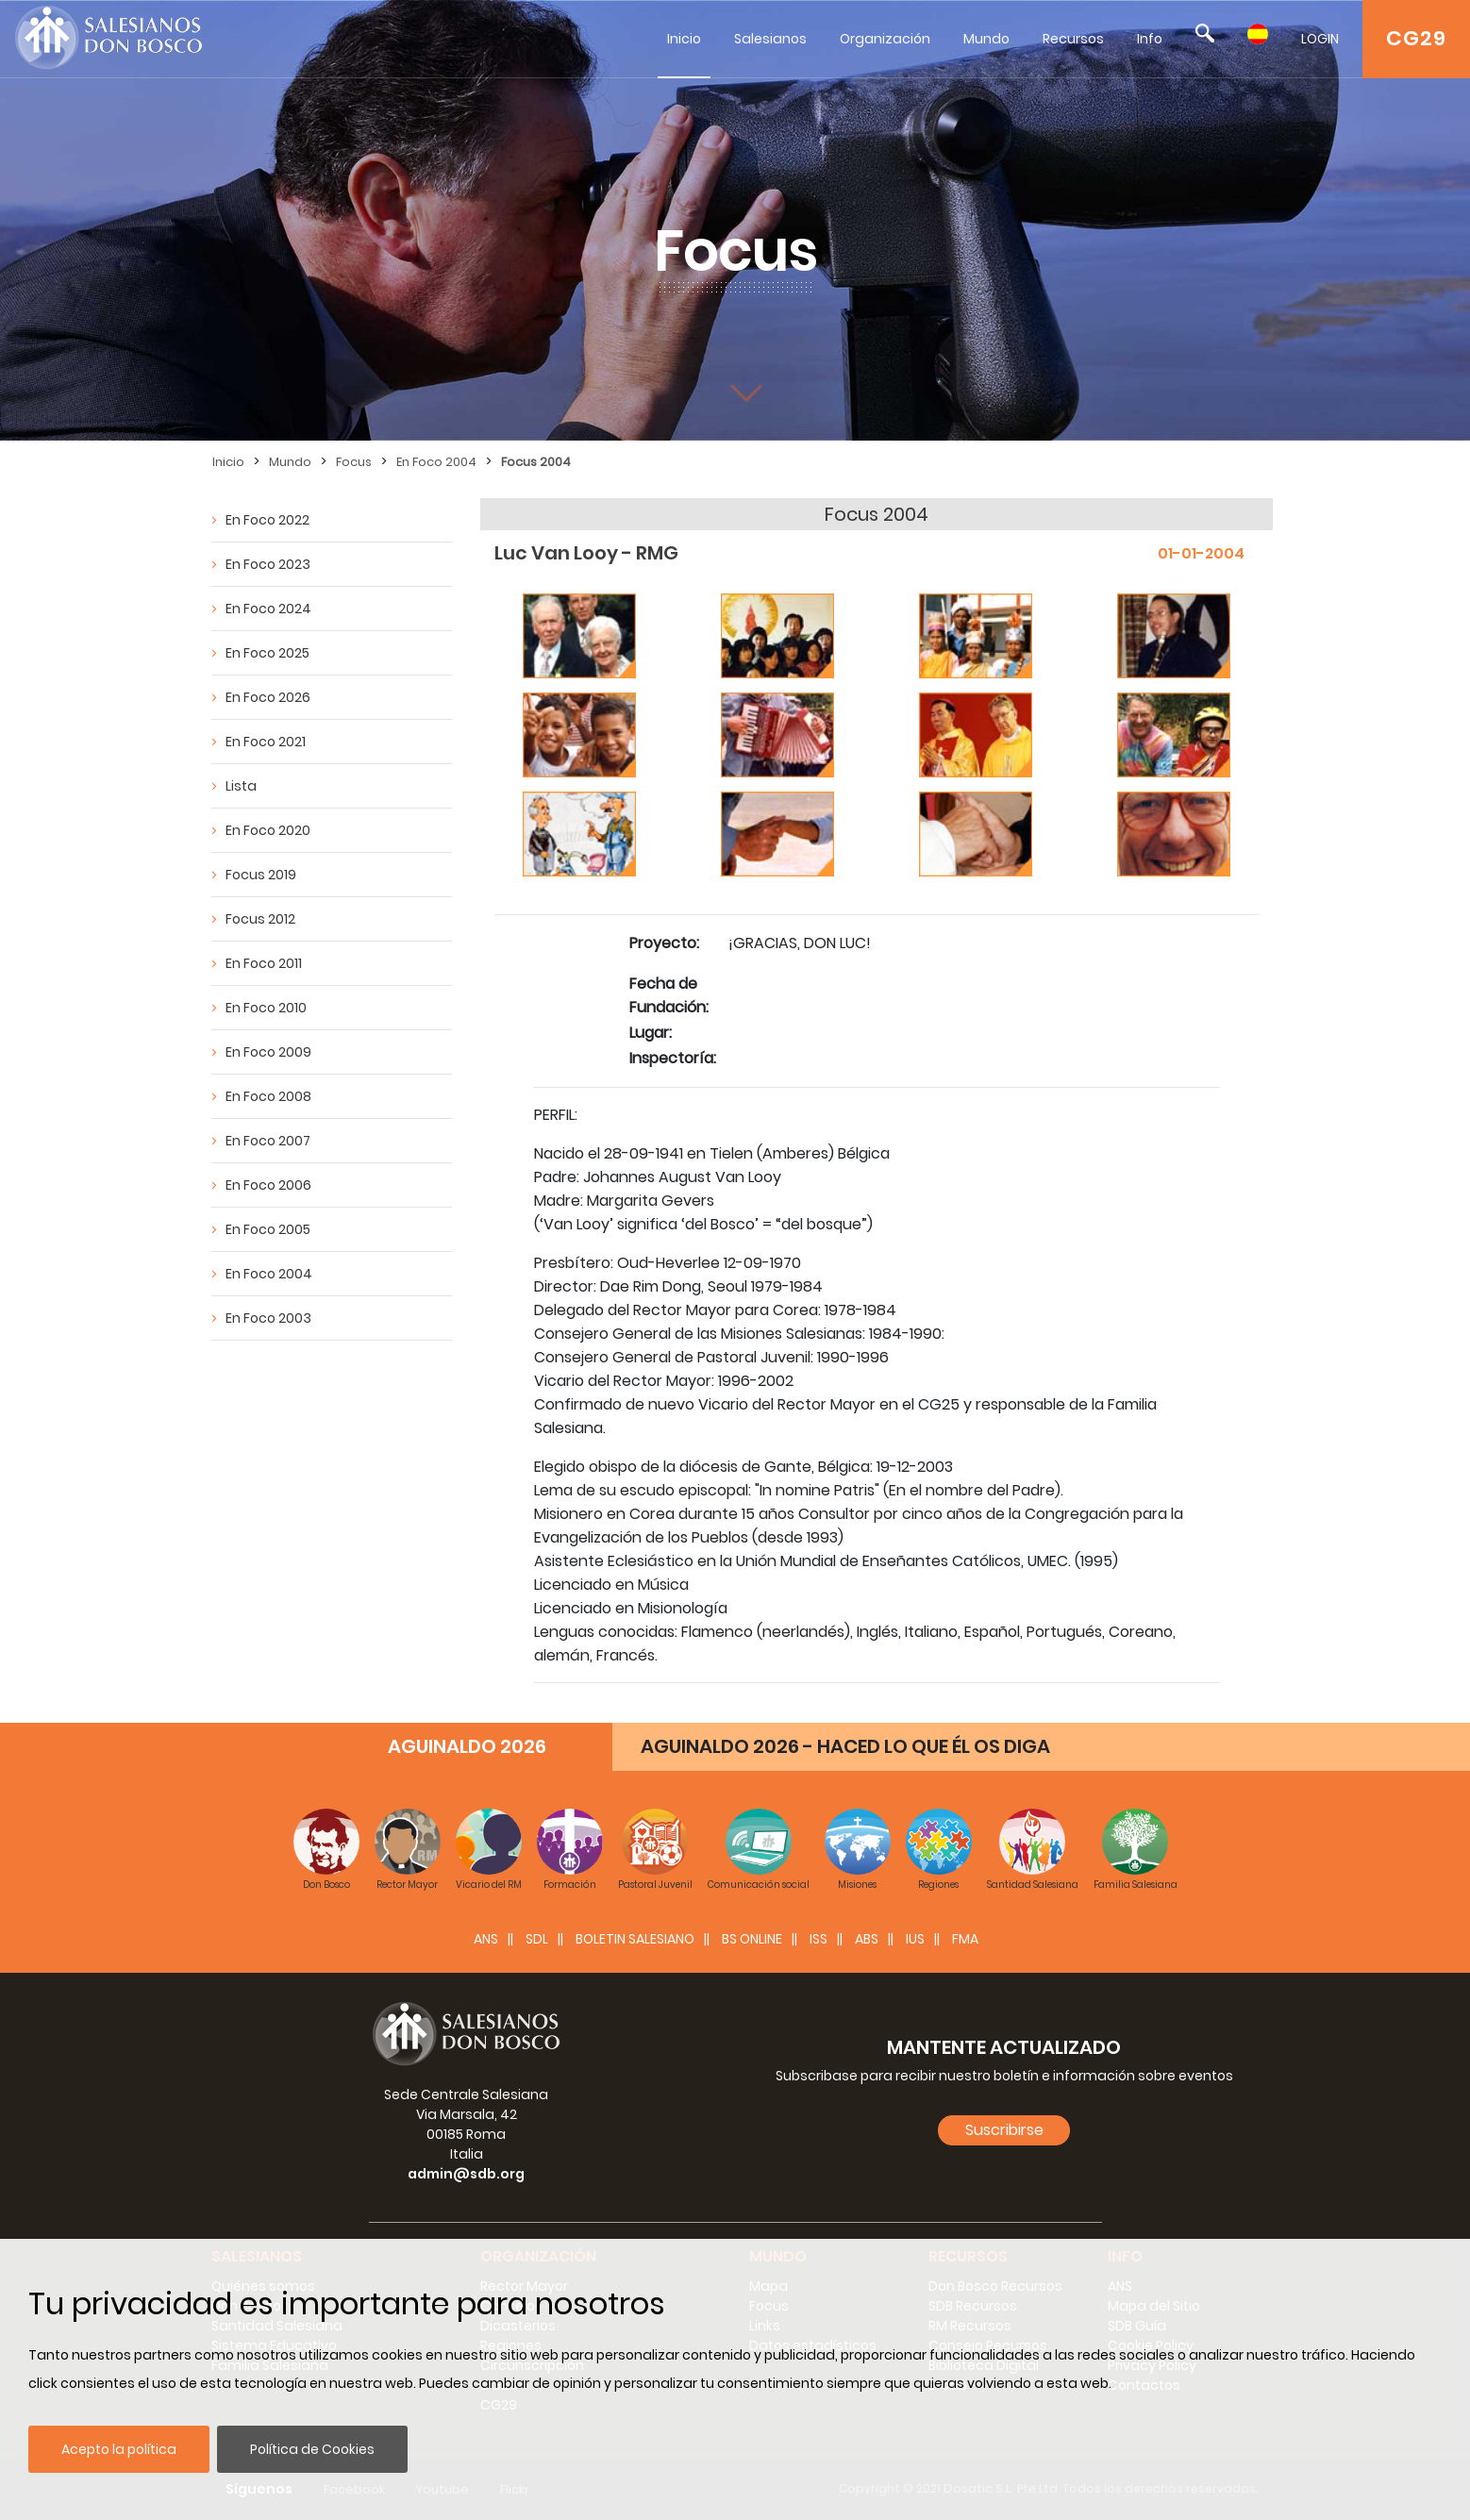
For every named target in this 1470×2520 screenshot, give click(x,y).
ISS (818, 1938)
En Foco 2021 (266, 741)
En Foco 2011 (264, 963)
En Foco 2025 (267, 652)
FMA (965, 1938)
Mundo (986, 38)
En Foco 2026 (268, 697)
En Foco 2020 (268, 830)
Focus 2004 (536, 462)
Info (1149, 38)
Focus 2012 (260, 919)
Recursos (1073, 38)
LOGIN (1320, 38)
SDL (537, 1938)
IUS (915, 1938)
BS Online (752, 1938)
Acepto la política (118, 2449)
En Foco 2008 (268, 1096)
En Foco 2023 (268, 564)
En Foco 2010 (266, 1007)
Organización (885, 38)
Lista (241, 785)
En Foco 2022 (267, 519)
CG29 (1416, 38)
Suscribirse (1004, 2130)
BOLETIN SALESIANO (635, 1938)
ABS (866, 1938)
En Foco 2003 (268, 1318)
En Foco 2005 (268, 1229)
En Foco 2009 (268, 1052)
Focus (354, 462)
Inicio (684, 38)
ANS (486, 1938)
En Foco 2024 (268, 608)
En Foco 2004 (436, 462)
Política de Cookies (312, 2449)
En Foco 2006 (268, 1185)
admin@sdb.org (466, 2173)
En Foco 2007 (268, 1140)
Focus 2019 (261, 874)
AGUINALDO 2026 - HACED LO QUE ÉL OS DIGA (845, 1746)
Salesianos (770, 38)
